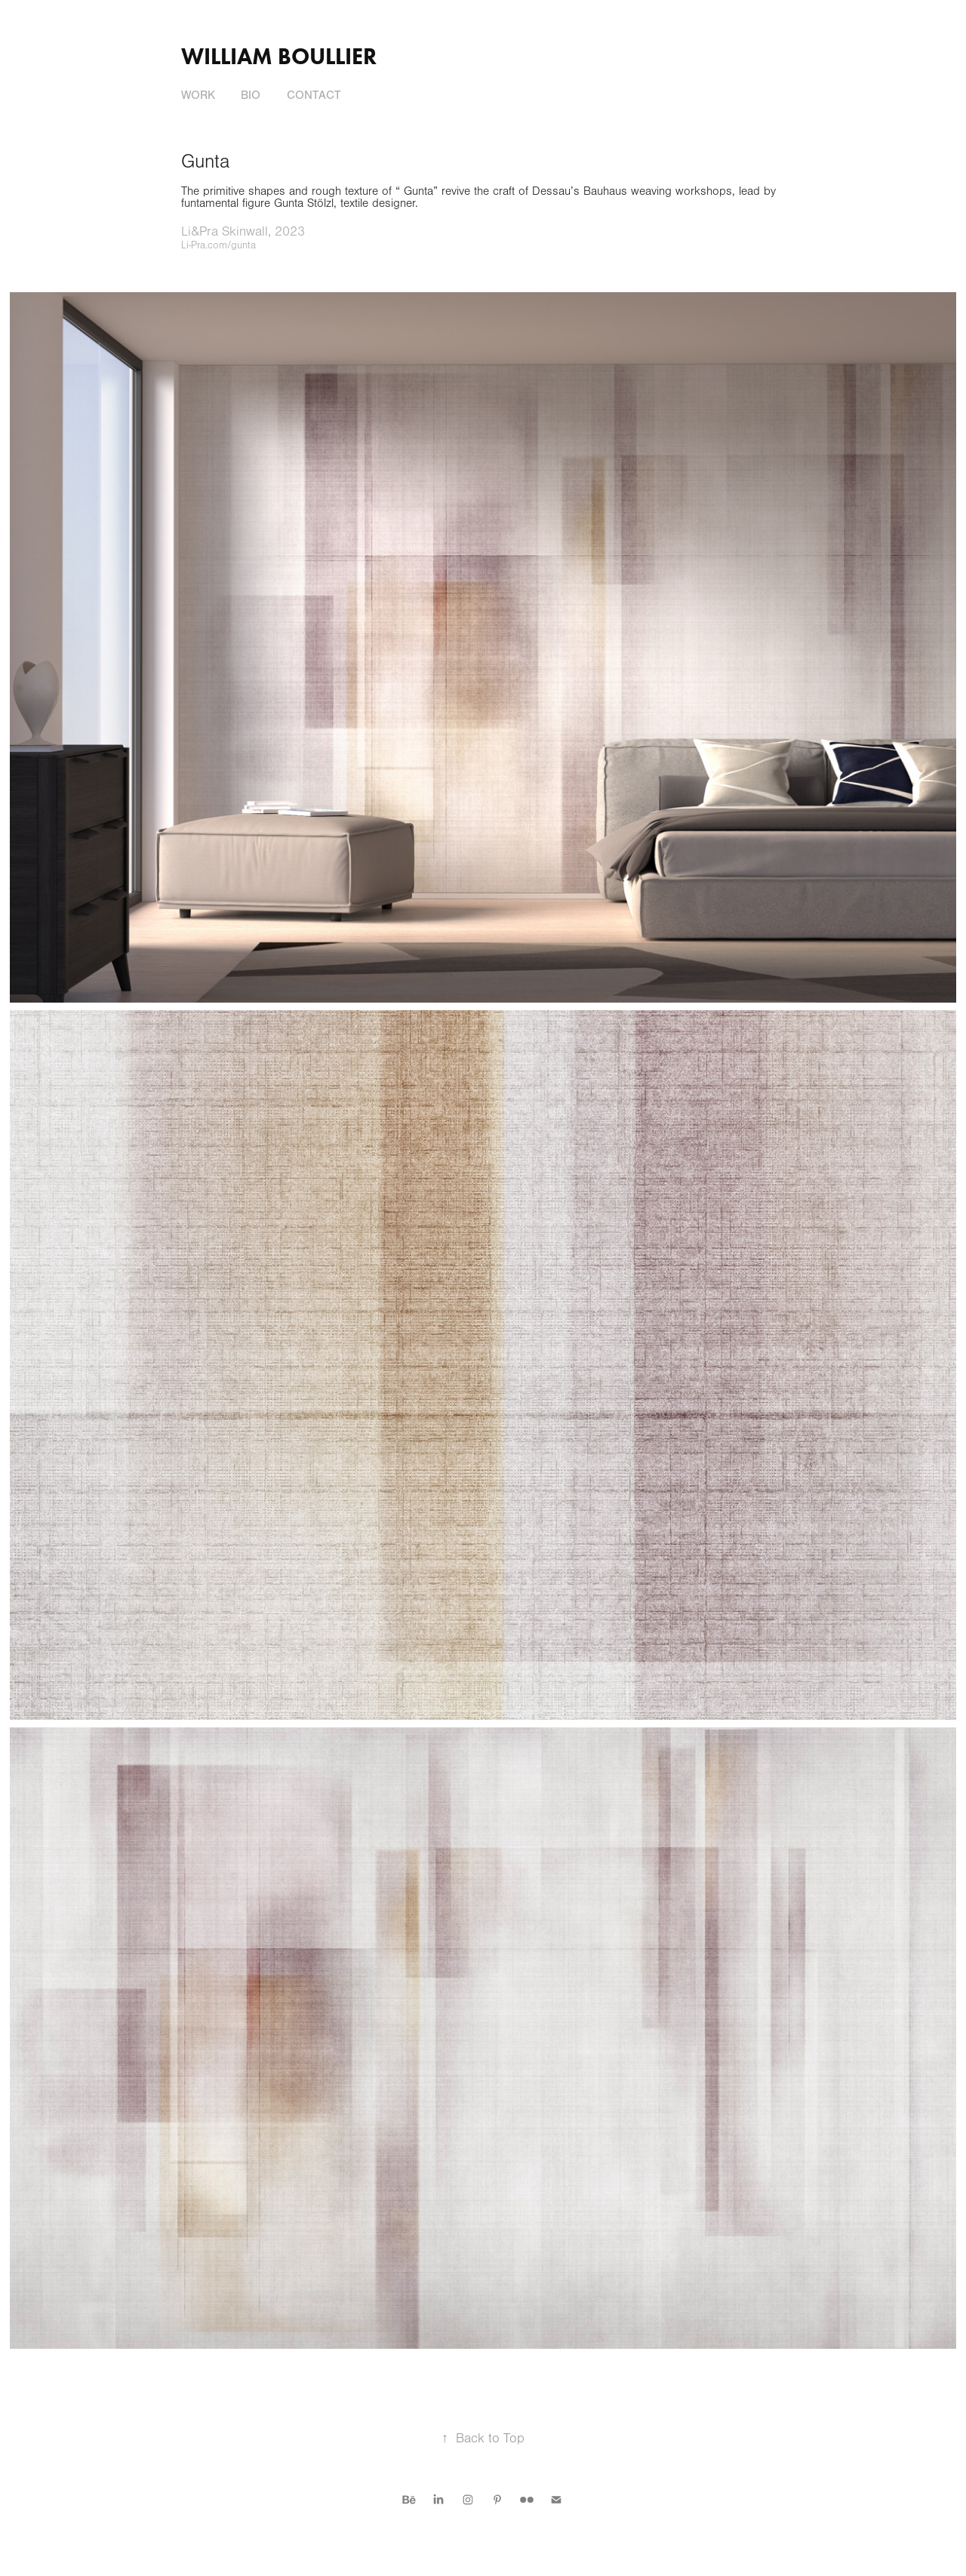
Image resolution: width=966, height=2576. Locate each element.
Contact (314, 95)
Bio (250, 95)
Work (198, 95)
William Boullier (279, 56)
